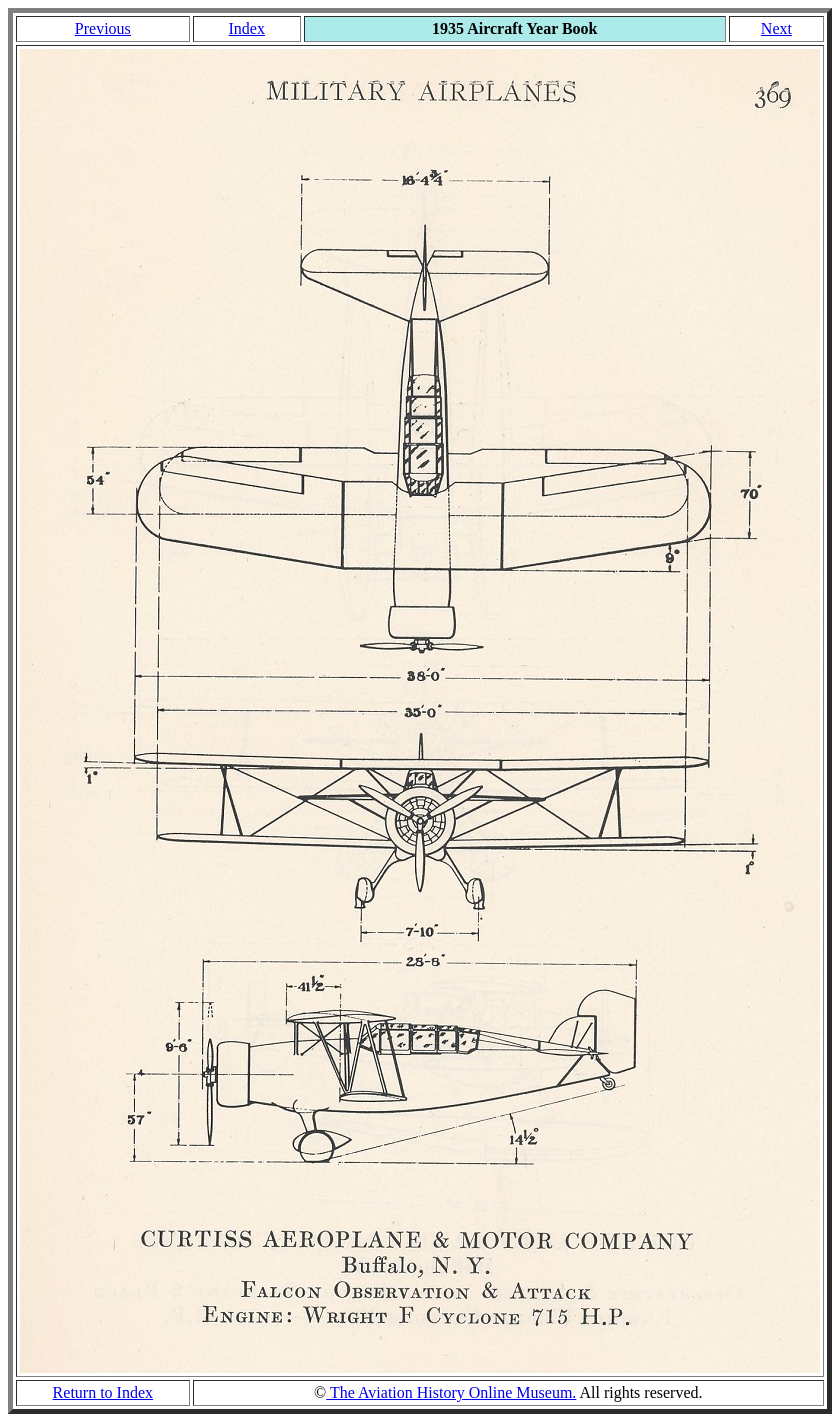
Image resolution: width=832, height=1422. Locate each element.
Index (246, 28)
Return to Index (103, 1392)
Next (776, 28)
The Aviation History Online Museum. (451, 1392)
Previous (103, 28)
